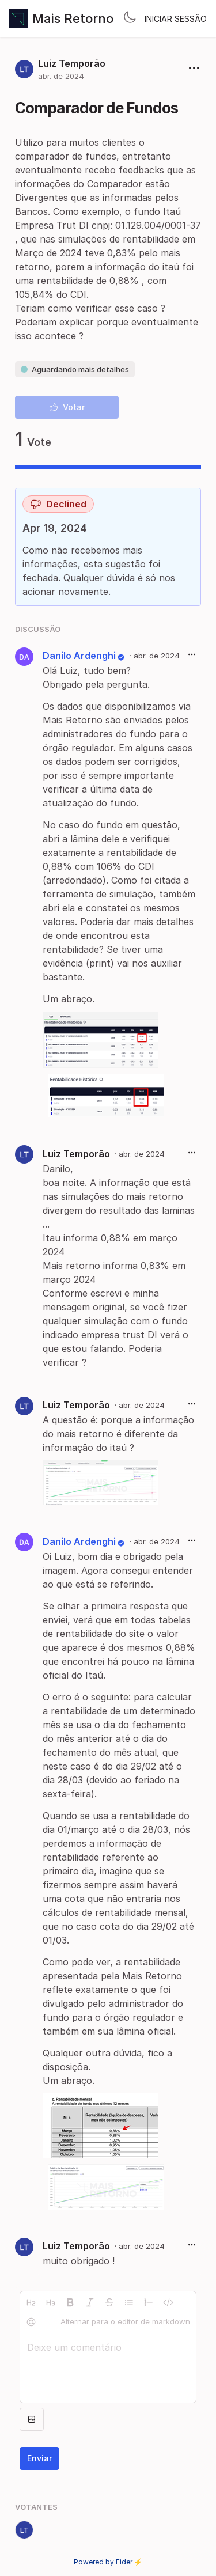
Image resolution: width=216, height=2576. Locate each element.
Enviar (39, 2458)
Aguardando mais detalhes (75, 369)
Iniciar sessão (176, 19)
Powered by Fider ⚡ (108, 2562)
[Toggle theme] (129, 18)
